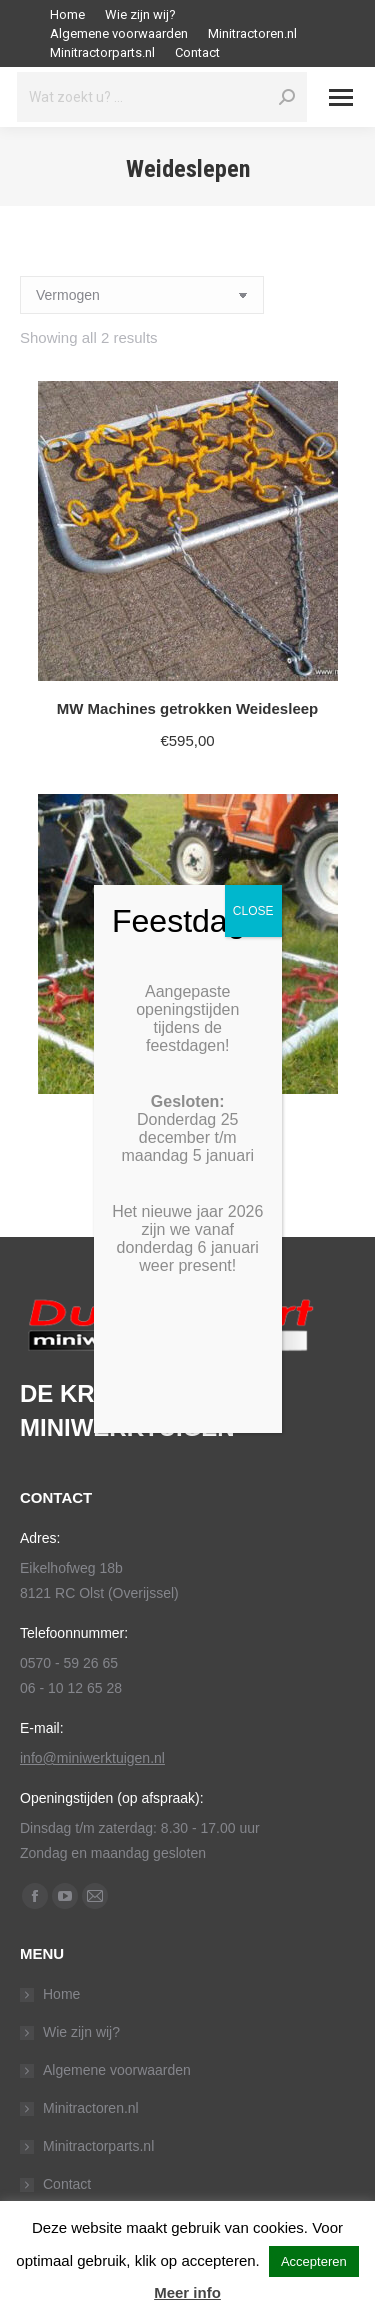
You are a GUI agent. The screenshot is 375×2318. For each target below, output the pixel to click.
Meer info (187, 2292)
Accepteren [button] (314, 2261)
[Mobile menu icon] (341, 97)
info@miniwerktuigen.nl (92, 1758)
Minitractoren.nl (91, 2108)
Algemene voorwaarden (117, 2070)
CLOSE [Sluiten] (253, 911)
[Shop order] (142, 295)
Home (61, 1994)
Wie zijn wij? (81, 2032)
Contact (67, 2184)
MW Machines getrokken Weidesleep (187, 708)
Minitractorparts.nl (98, 2146)
